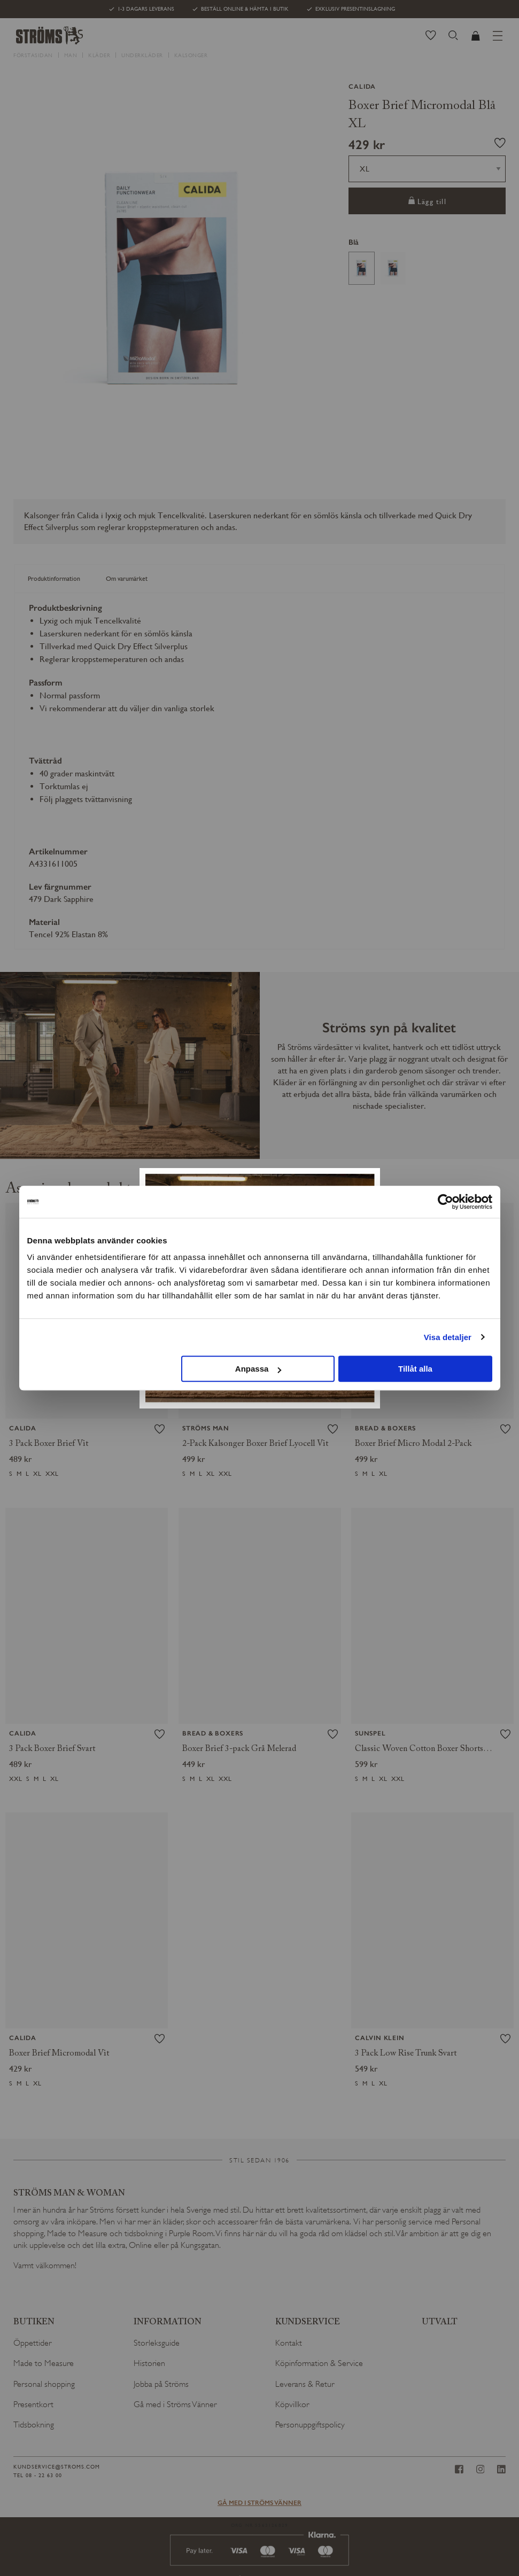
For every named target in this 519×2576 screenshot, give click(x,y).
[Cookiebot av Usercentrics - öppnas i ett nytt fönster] (445, 1202)
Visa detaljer (447, 1337)
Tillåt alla (415, 1368)
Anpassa (258, 1368)
